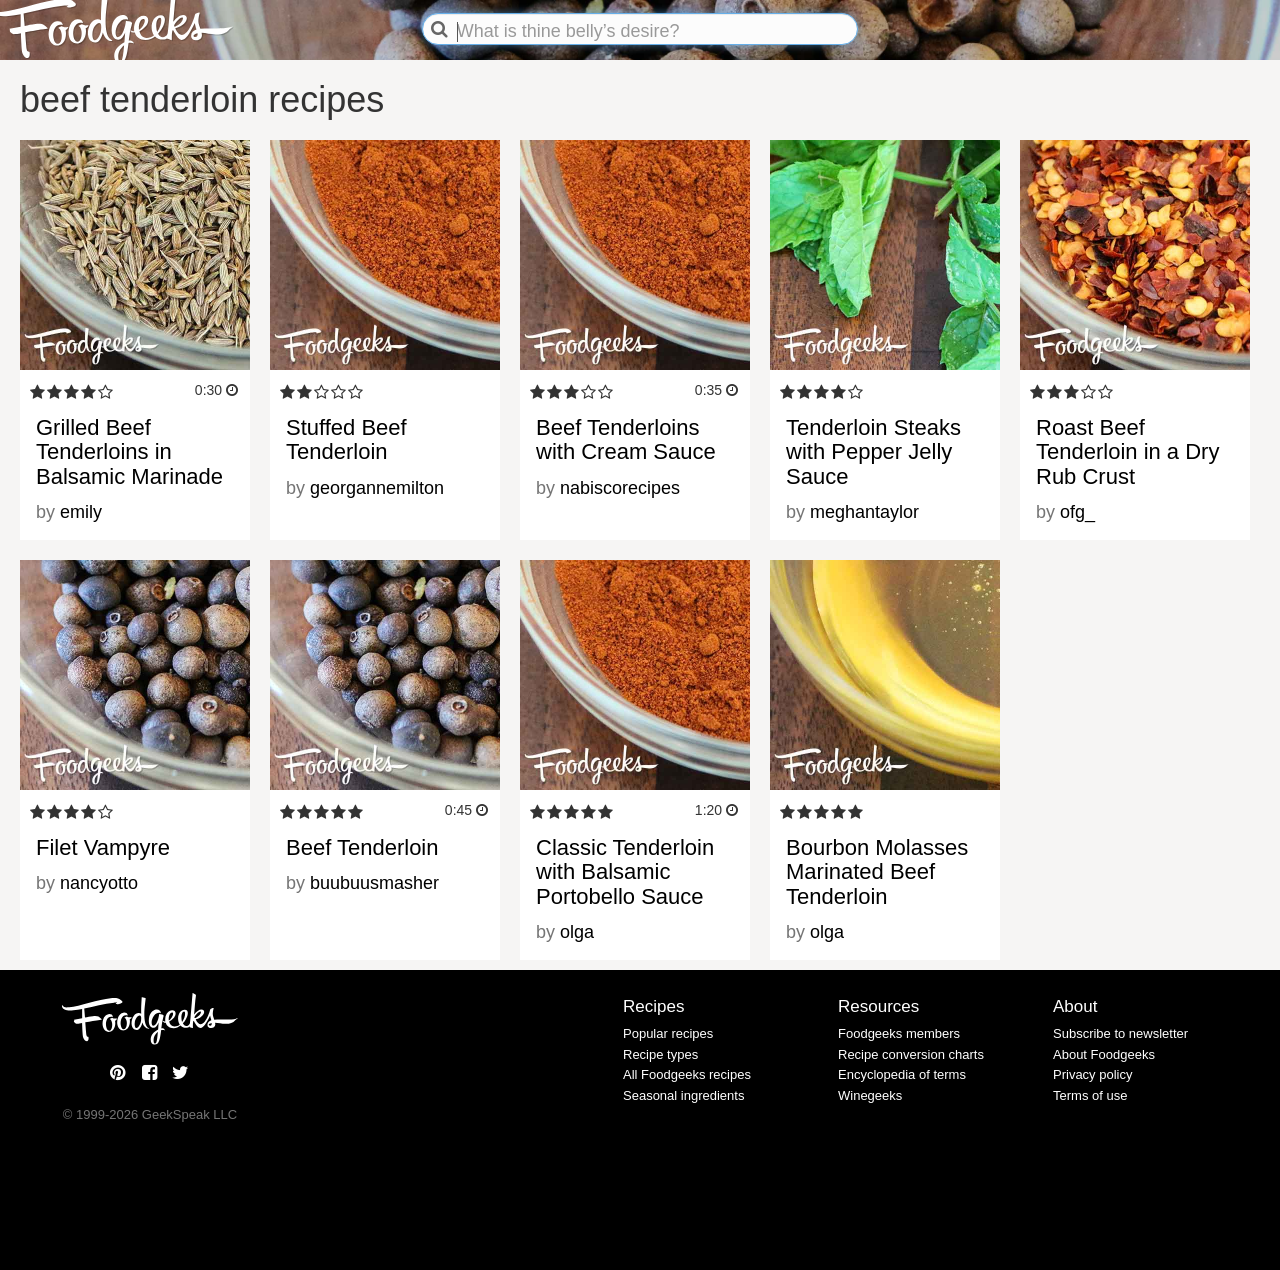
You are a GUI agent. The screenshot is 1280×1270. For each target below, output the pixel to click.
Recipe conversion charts (911, 1054)
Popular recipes (668, 1033)
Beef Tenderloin (362, 847)
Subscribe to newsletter (1120, 1033)
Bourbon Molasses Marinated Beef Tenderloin (877, 871)
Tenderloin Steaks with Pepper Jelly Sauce (873, 451)
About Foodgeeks (1104, 1054)
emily (81, 512)
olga (577, 932)
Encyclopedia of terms (902, 1074)
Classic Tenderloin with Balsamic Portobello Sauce (625, 871)
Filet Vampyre (103, 847)
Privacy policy (1092, 1074)
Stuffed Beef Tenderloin (346, 439)
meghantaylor (864, 512)
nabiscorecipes (620, 488)
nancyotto (99, 883)
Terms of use (1090, 1095)
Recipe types (660, 1054)
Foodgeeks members (899, 1033)
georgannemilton (377, 488)
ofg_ (1077, 512)
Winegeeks (870, 1095)
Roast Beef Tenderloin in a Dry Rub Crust (1127, 451)
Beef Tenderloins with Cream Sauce (626, 439)
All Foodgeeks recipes (687, 1074)
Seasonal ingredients (683, 1095)
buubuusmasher (374, 883)
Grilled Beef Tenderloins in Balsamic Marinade (129, 451)
